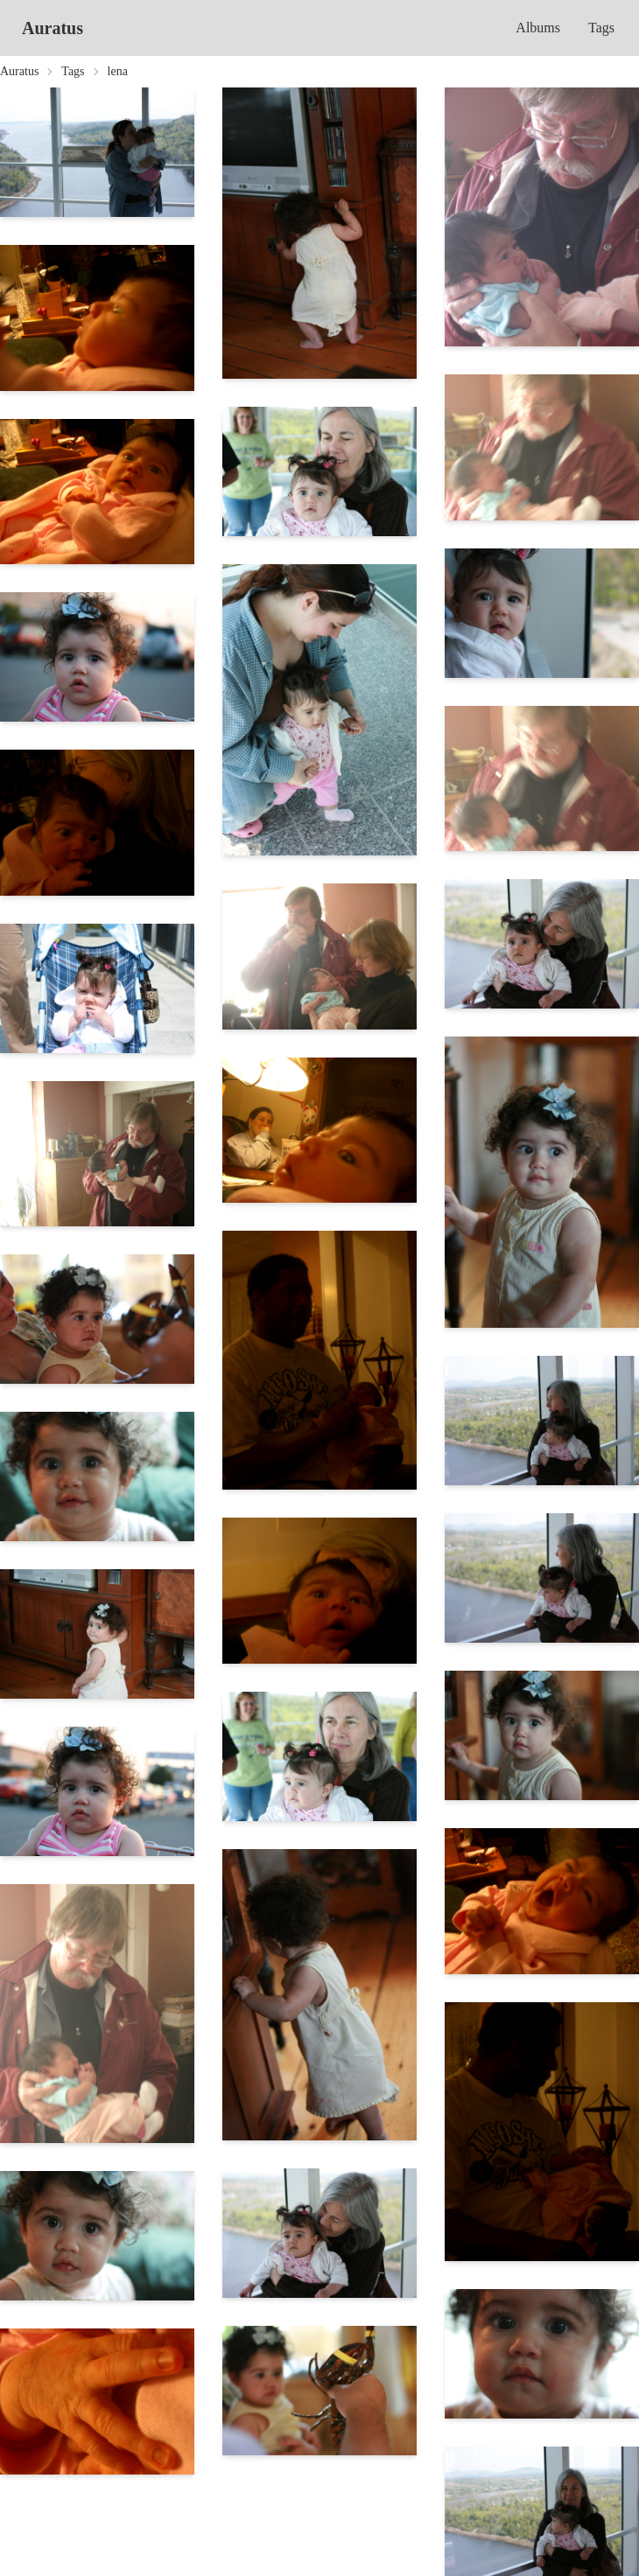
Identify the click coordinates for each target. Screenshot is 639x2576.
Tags (601, 27)
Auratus (52, 28)
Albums (538, 27)
